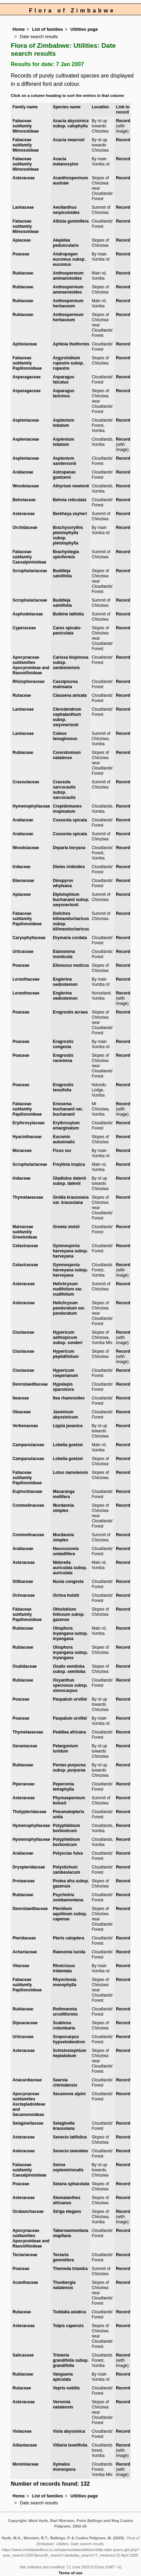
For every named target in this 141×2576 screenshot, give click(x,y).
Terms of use (71, 2573)
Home (18, 29)
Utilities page (84, 29)
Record (123, 120)
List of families (47, 29)
